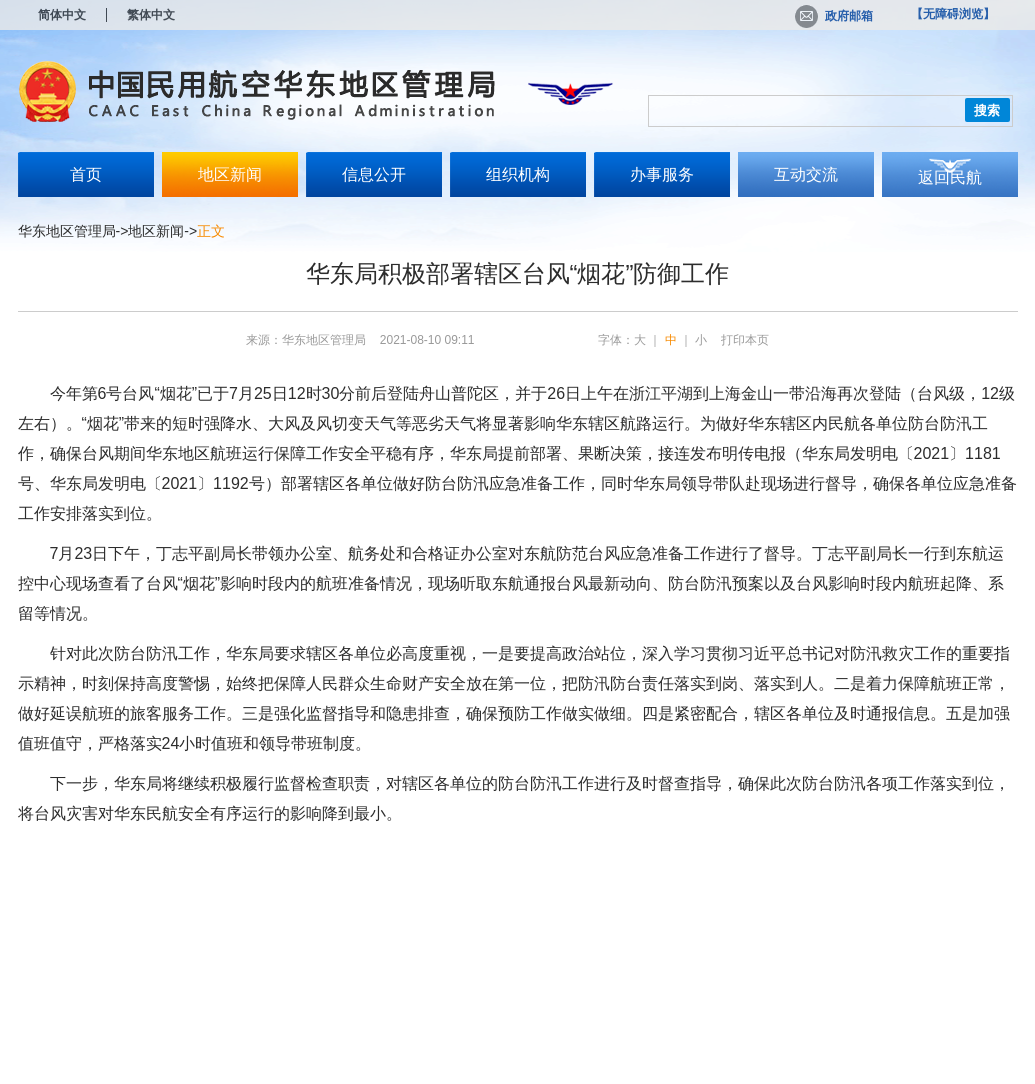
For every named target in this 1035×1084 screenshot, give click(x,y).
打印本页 (745, 340)
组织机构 (518, 174)
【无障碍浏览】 (953, 14)
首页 (86, 174)
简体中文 (62, 15)
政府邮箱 (834, 16)
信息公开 (374, 174)
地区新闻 (230, 174)
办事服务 (662, 174)
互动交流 (806, 174)
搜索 (987, 110)
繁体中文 (151, 15)
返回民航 (950, 177)
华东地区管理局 (67, 231)
